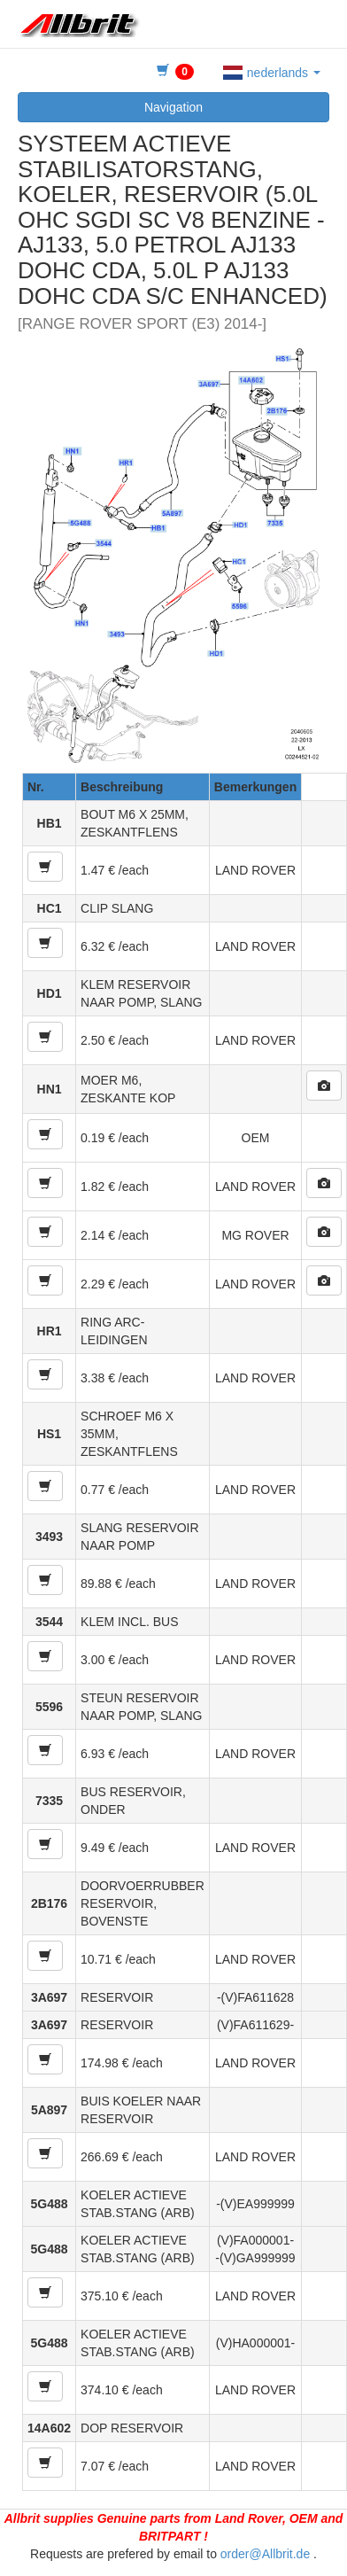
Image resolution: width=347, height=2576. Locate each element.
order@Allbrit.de (265, 2554)
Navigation (173, 107)
